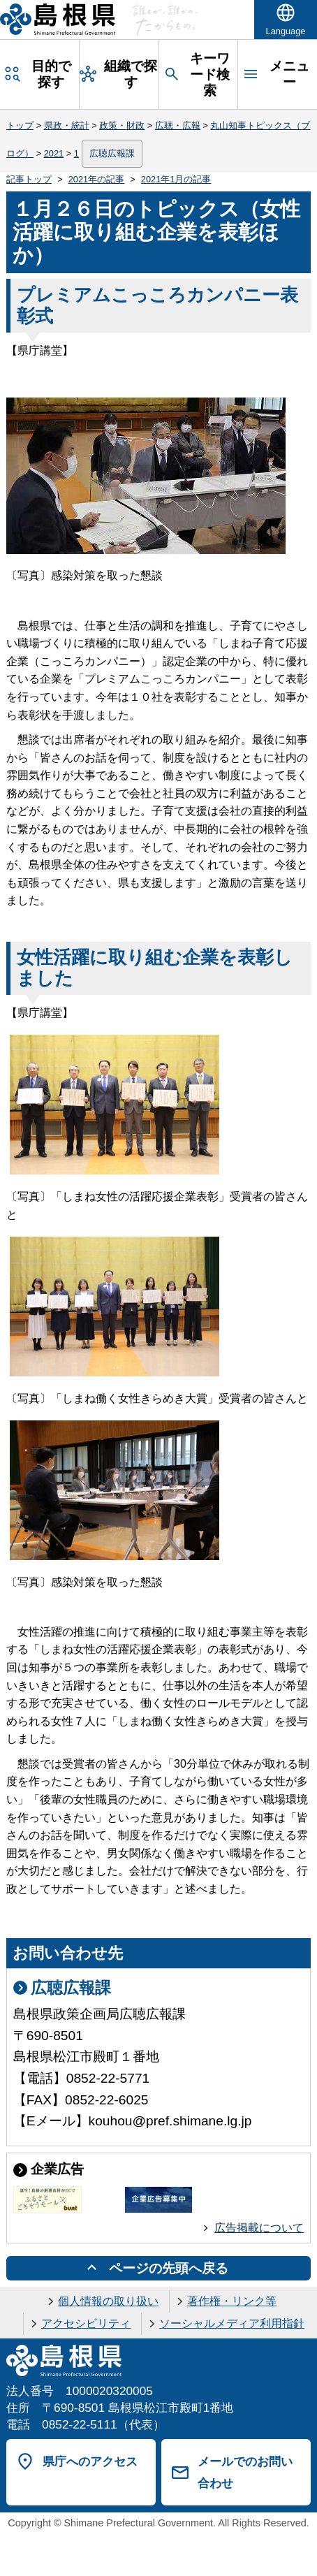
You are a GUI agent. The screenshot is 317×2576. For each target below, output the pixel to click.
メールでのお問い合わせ (245, 2472)
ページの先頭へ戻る (168, 2268)
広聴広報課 (112, 153)
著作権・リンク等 (232, 2301)
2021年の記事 (96, 179)
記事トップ (29, 179)
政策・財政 (122, 125)
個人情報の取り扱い (108, 2301)
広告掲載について (259, 2228)
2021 (54, 153)
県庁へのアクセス (90, 2461)
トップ (20, 125)
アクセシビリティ (86, 2323)
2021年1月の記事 (176, 179)
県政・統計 (66, 125)
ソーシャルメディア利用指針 (231, 2323)
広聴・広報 (177, 125)
